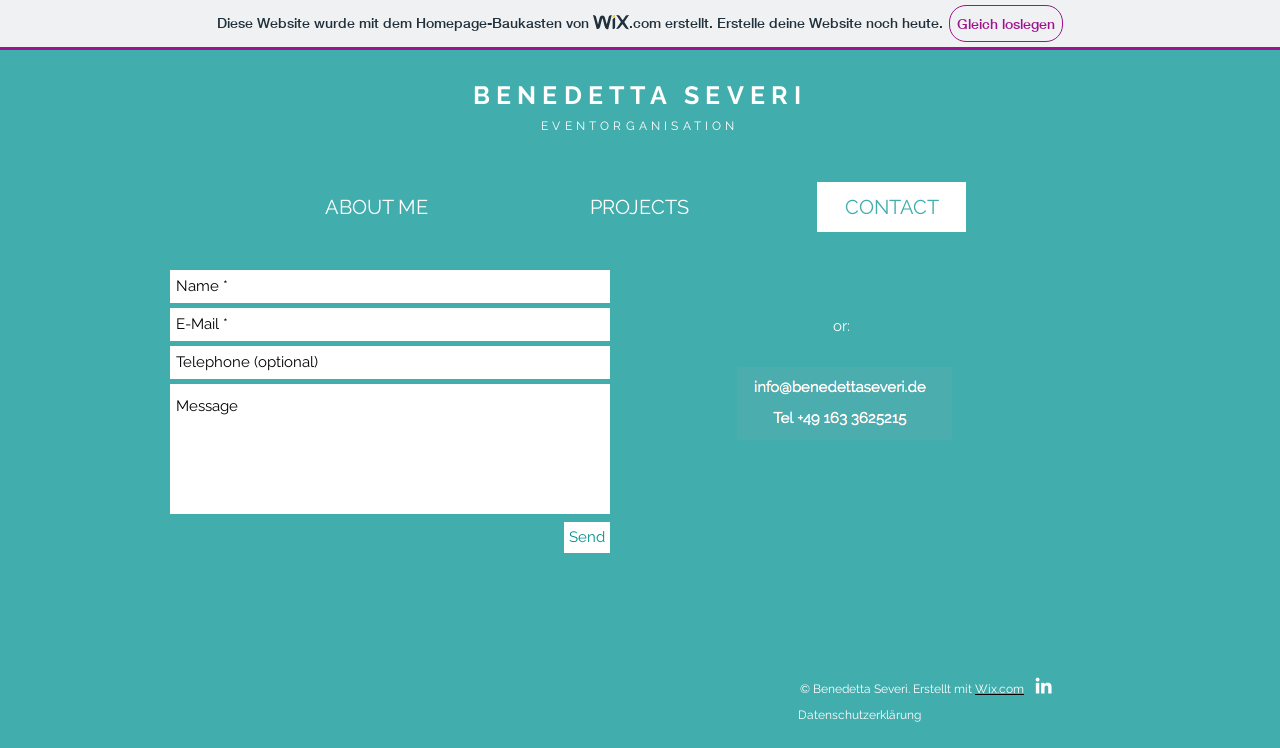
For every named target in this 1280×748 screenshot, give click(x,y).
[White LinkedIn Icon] (1043, 685)
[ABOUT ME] (376, 207)
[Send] (587, 537)
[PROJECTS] (639, 207)
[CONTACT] (891, 207)
